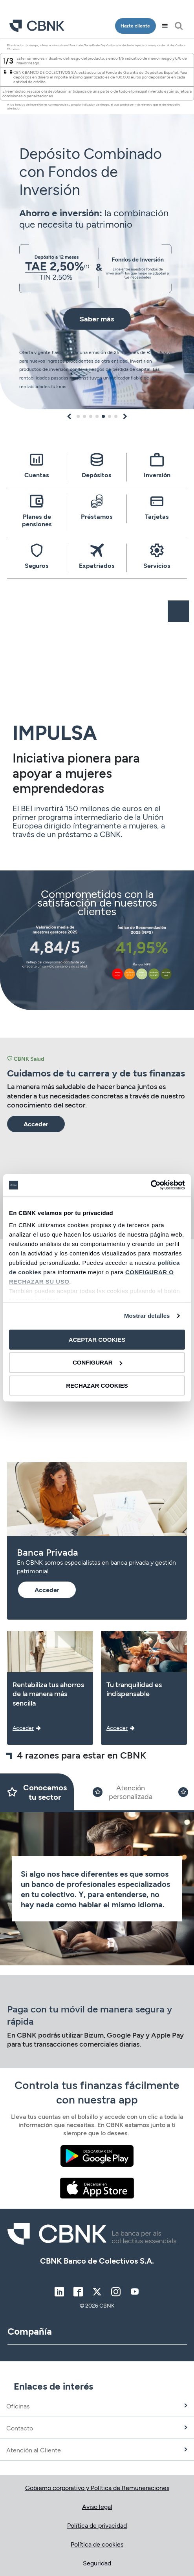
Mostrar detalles (147, 1315)
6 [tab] (109, 416)
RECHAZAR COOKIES (97, 1385)
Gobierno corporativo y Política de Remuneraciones (97, 2487)
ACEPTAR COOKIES (97, 1339)
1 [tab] (78, 416)
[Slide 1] (37, 1791)
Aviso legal (97, 2506)
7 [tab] (115, 416)
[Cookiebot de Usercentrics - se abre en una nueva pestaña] (150, 1185)
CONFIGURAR (97, 1362)
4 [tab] (97, 416)
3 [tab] (90, 416)
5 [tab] (103, 416)
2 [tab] (84, 416)
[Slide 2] (122, 1791)
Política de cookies (97, 2544)
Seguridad (97, 2563)
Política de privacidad (97, 2525)
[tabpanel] (97, 224)
